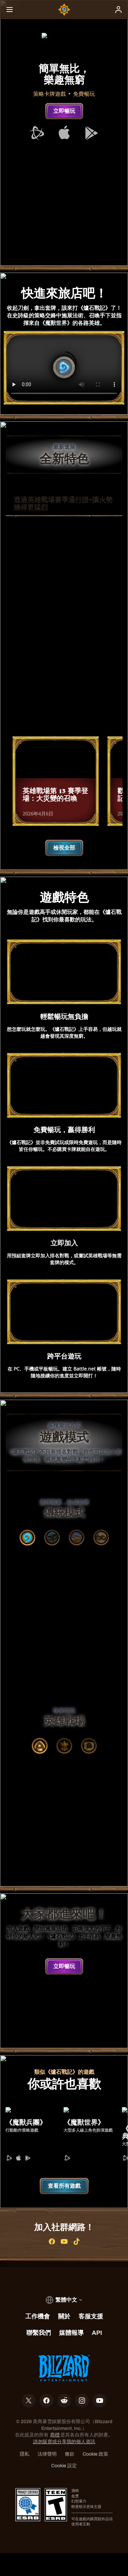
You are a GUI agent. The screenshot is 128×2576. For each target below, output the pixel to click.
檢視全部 (64, 855)
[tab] (27, 1545)
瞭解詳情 (64, 717)
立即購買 (64, 695)
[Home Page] (64, 9)
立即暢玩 (64, 111)
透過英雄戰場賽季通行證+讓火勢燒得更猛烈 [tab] (63, 503)
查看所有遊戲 (64, 2208)
